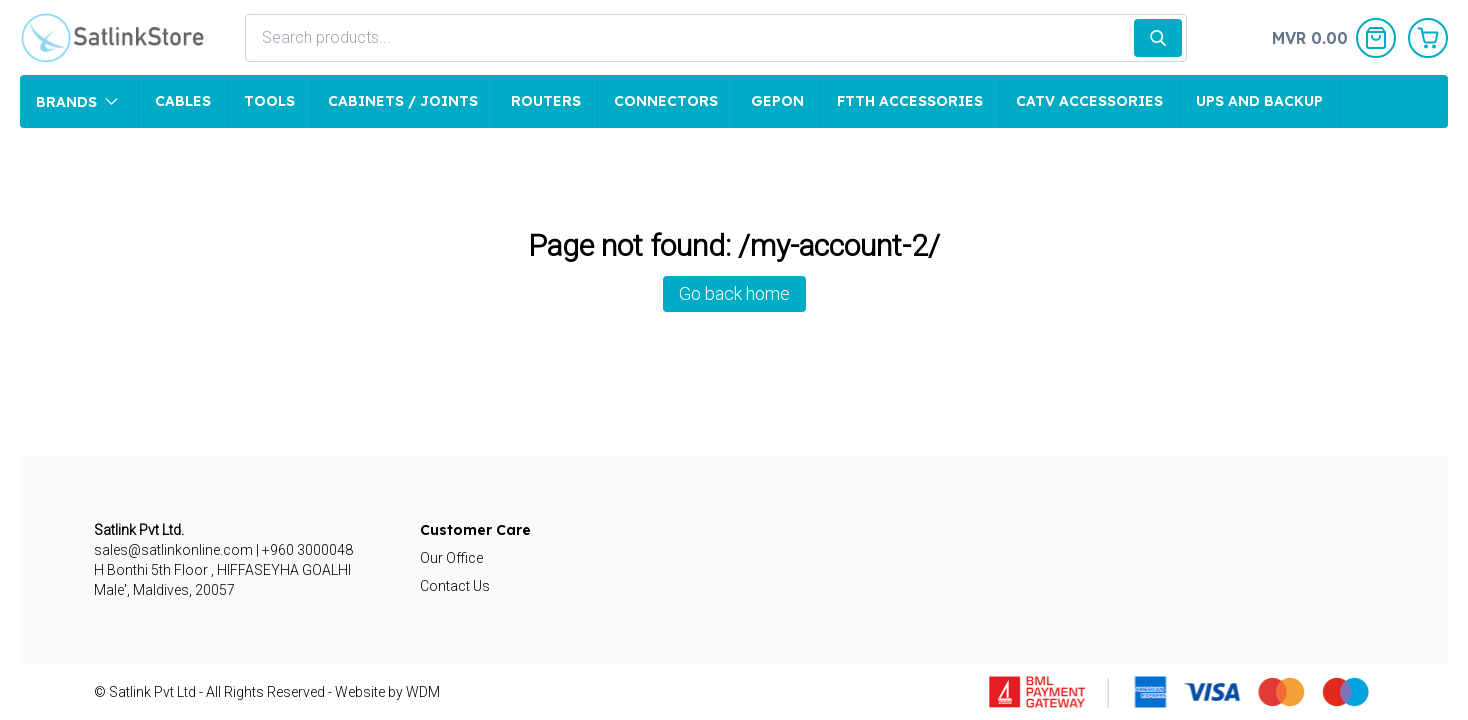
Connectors (666, 101)
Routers (546, 101)
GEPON (777, 101)
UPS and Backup (1259, 101)
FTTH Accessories (910, 101)
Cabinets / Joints (403, 101)
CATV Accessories (1089, 101)
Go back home (734, 293)
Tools (269, 101)
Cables (183, 101)
